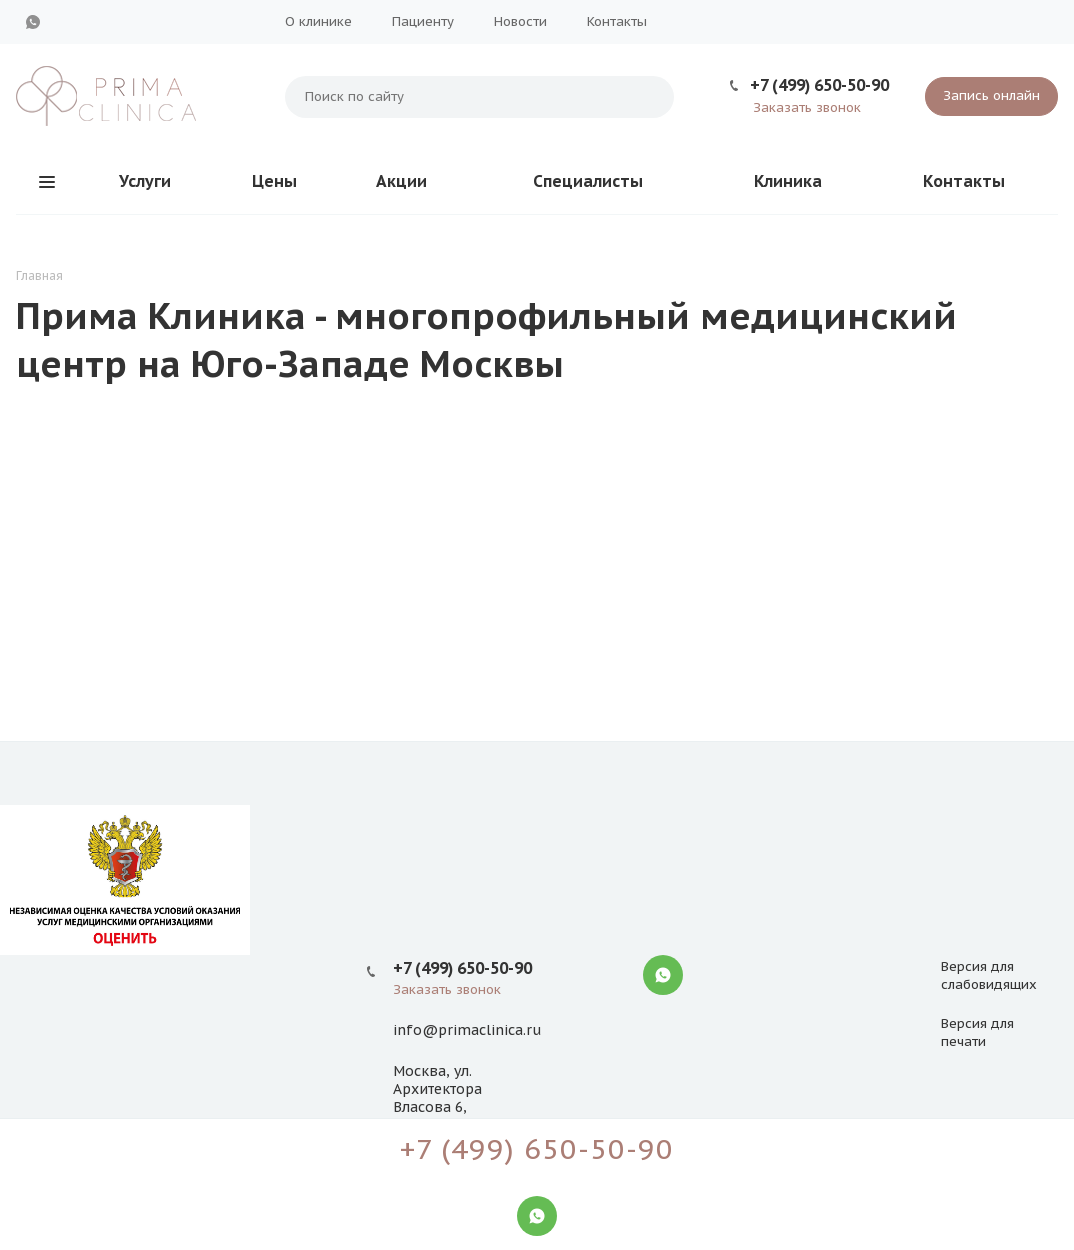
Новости (520, 21)
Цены (274, 181)
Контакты (617, 21)
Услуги (145, 181)
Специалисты (588, 181)
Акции (401, 181)
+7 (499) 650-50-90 (819, 85)
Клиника (788, 181)
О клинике (318, 21)
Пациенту (423, 21)
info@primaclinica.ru (467, 1030)
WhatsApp (33, 22)
